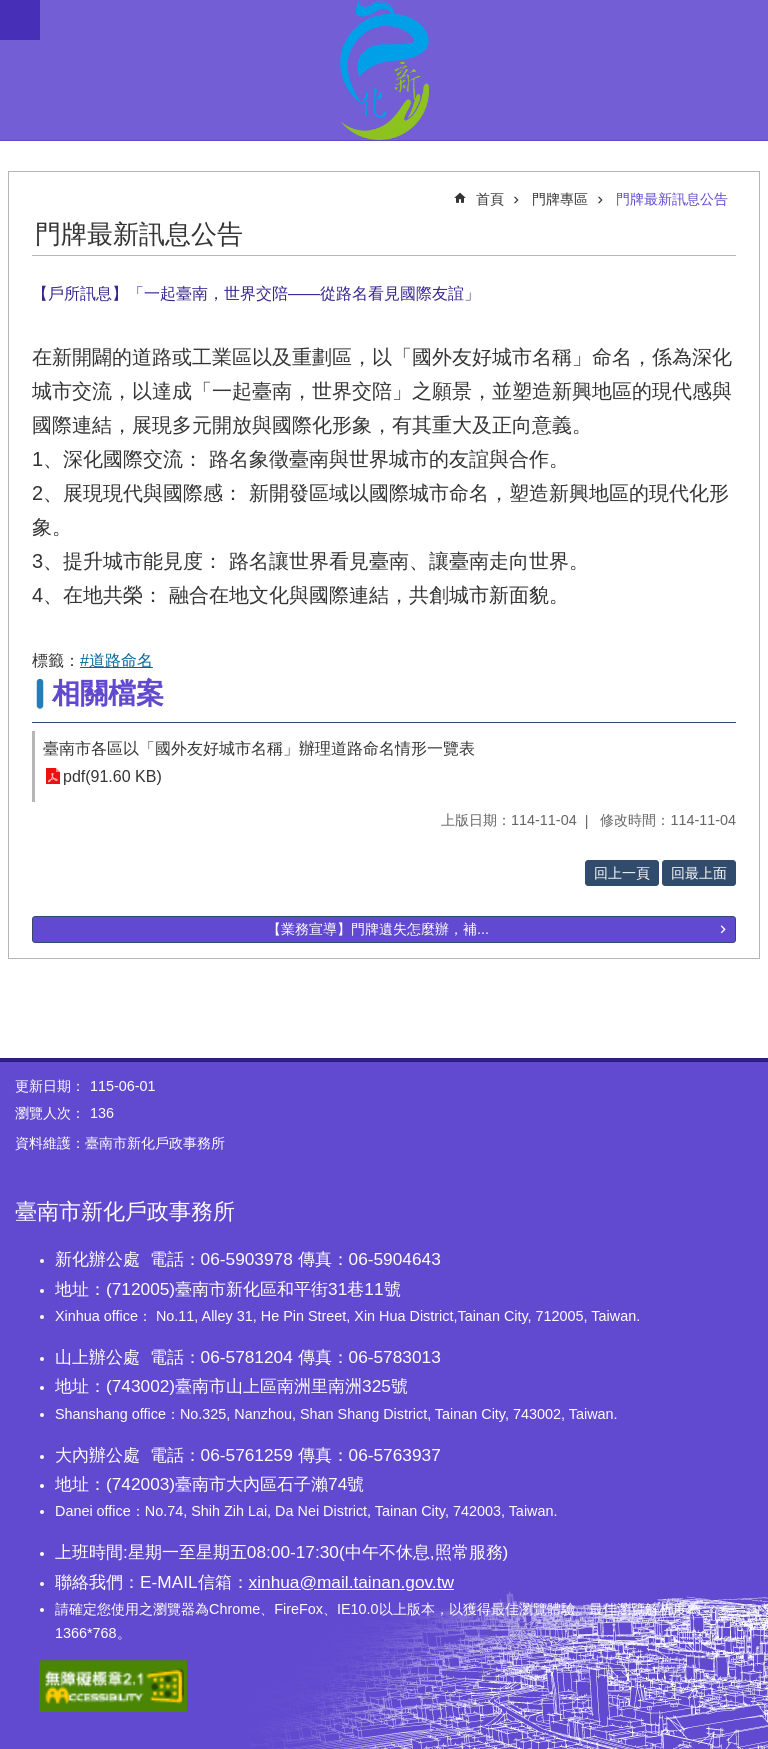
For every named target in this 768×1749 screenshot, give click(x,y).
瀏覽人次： (50, 1113)
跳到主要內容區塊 (10, 10)
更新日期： (50, 1086)
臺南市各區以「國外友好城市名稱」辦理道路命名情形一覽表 (259, 748)
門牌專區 (560, 199)
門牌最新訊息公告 (672, 199)
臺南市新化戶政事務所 (384, 70)
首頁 (490, 199)
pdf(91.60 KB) (112, 776)
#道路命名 (116, 660)
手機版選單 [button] (20, 20)
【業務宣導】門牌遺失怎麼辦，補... (378, 929)
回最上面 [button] (699, 873)
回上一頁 (622, 873)
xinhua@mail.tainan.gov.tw (351, 1582)
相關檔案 (108, 693)
